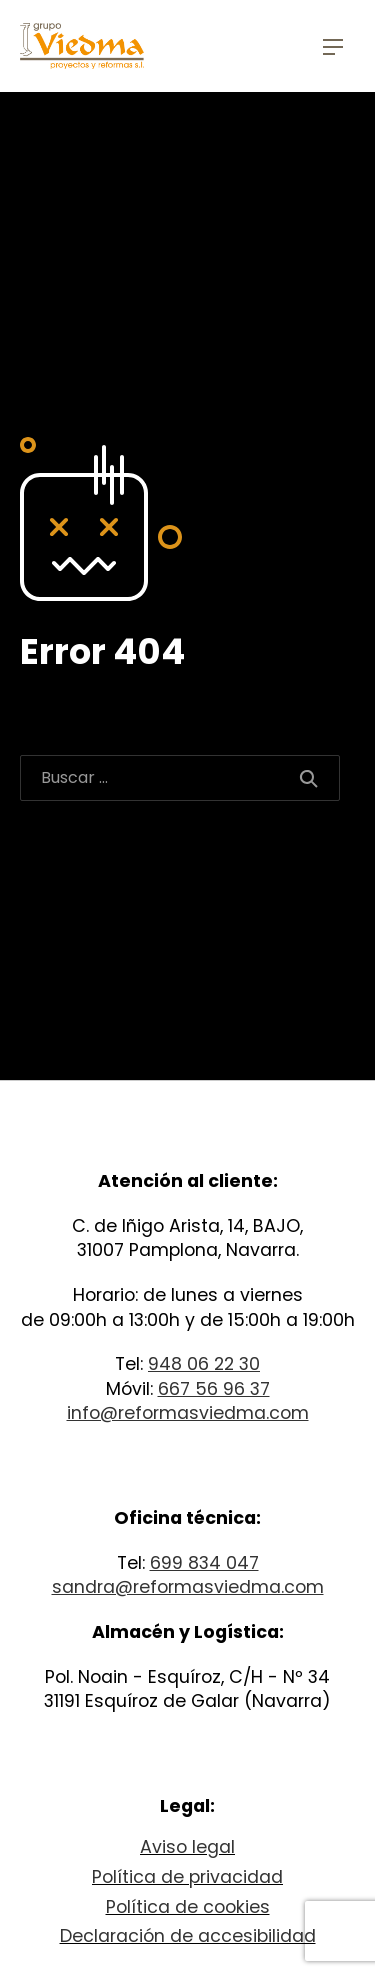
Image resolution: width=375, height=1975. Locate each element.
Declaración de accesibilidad (188, 1936)
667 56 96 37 (214, 1389)
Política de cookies (188, 1907)
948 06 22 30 (204, 1364)
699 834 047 (204, 1563)
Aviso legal (187, 1847)
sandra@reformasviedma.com (188, 1587)
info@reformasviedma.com (188, 1413)
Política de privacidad (187, 1877)
